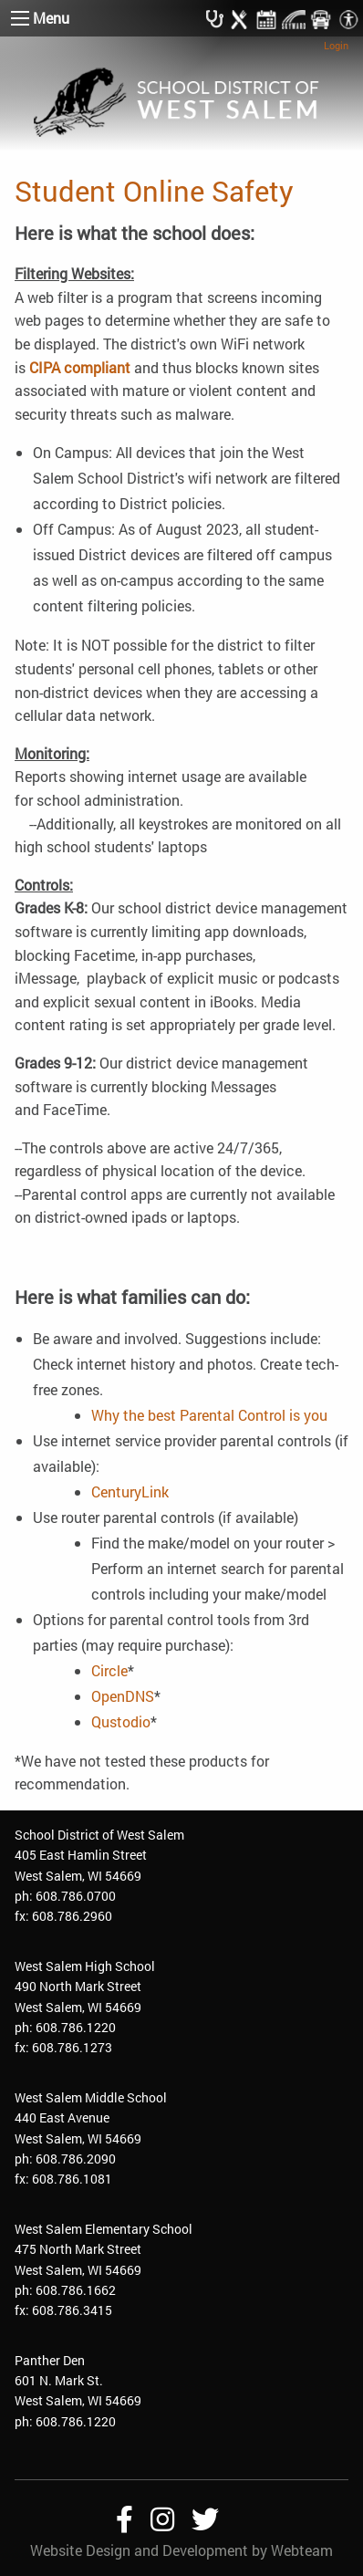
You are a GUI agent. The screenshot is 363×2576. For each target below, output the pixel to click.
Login (336, 45)
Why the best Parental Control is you (209, 1414)
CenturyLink (130, 1491)
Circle (109, 1670)
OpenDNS (122, 1695)
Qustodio (120, 1721)
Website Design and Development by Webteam (181, 2550)
